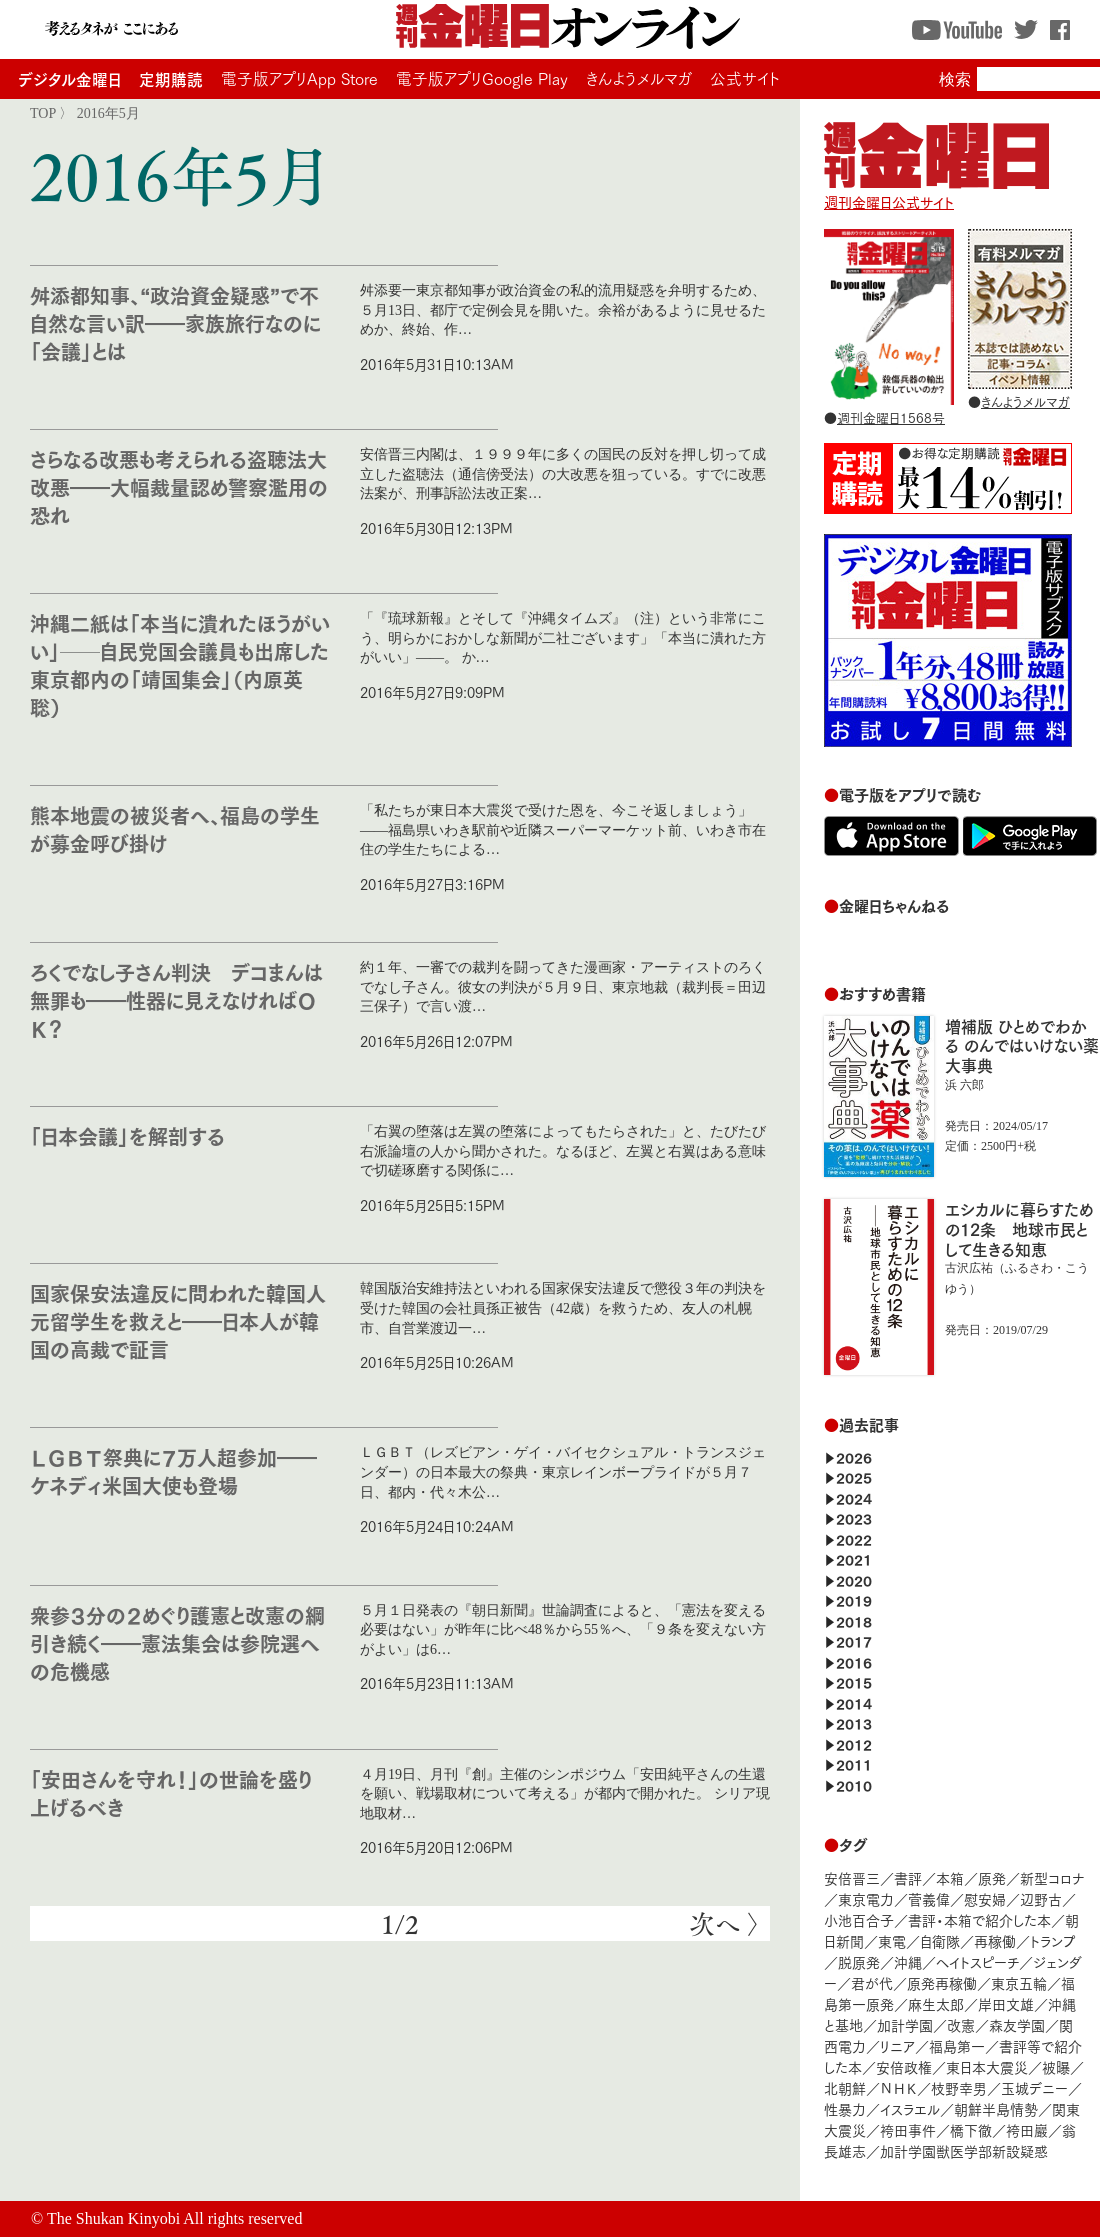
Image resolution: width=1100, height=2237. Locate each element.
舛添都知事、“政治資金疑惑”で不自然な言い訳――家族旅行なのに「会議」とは (175, 322)
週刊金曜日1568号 (891, 417)
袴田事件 (908, 2129)
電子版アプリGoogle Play (482, 78)
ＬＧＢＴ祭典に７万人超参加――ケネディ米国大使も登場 (173, 1470)
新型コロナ (1052, 1877)
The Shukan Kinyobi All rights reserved (175, 2218)
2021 (854, 1558)
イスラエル (910, 2108)
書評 (908, 1877)
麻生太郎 (936, 2003)
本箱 (950, 1877)
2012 (854, 1743)
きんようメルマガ (639, 78)
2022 (854, 1538)
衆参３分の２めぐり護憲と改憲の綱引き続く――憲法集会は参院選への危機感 (177, 1642)
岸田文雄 (1006, 2003)
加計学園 (905, 2024)
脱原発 (859, 1961)
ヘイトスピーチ (977, 1961)
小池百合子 (859, 1919)
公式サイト (745, 78)
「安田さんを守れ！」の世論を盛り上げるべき (171, 1792)
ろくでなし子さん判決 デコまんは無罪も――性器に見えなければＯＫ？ (176, 999)
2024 (854, 1497)
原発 (992, 1877)
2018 (854, 1620)
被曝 (1056, 2066)
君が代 (872, 1982)
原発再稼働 (942, 1982)
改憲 (961, 2024)
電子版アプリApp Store (299, 78)
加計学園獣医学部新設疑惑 (964, 2150)
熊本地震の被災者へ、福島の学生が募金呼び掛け (175, 828)
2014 (854, 1702)
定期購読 (171, 78)
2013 (854, 1722)
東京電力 (866, 1898)
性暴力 (845, 2108)
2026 (854, 1456)
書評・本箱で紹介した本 (979, 1919)
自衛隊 (940, 1940)
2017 (854, 1640)
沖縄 (908, 1961)
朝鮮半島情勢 (996, 2108)
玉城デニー (1034, 2087)
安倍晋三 (852, 1877)
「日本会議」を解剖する (127, 1135)
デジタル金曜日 (69, 78)
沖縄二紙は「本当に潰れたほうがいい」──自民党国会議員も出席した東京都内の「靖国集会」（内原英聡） (180, 664)
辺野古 (1041, 1898)
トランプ (1053, 1940)
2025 (854, 1476)
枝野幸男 (959, 2087)
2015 (854, 1681)
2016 (854, 1661)
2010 (854, 1784)
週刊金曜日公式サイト (936, 192)
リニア (897, 2045)
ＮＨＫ (898, 2087)
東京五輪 (1019, 1982)
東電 (892, 1940)
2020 (854, 1579)
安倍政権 (904, 2066)
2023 (854, 1517)
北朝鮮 (845, 2087)
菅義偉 (929, 1898)
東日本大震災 (987, 2066)
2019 (854, 1599)
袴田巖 (1027, 2129)
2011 (854, 1763)
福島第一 (957, 2045)
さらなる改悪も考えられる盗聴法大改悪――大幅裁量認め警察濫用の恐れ (179, 486)
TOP (43, 113)
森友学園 (1017, 2024)
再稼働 (995, 1940)
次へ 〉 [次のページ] (724, 1924)
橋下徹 (971, 2129)
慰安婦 (985, 1898)
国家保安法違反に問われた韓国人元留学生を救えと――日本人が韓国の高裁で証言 (178, 1320)
